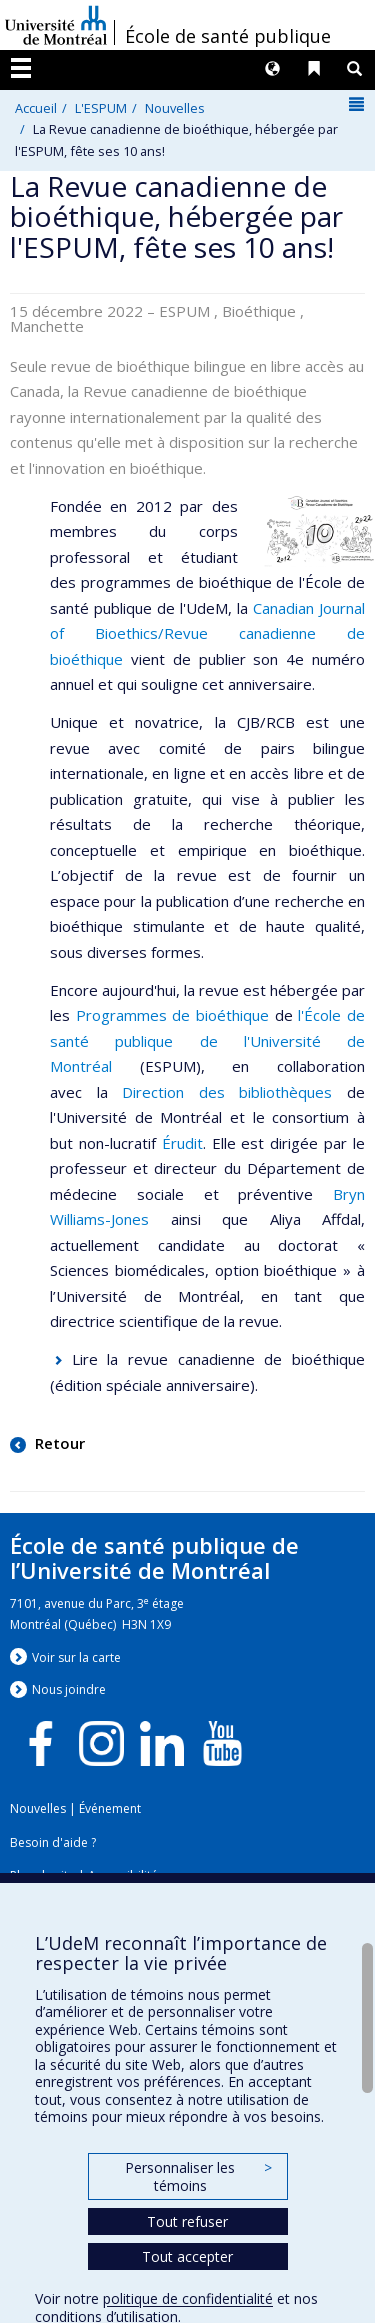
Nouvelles (175, 108)
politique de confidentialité (188, 2298)
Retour (58, 1443)
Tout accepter (187, 2256)
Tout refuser (187, 2221)
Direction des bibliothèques (227, 1092)
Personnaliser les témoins (198, 2176)
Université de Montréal (56, 25)
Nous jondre (69, 1689)
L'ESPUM (101, 108)
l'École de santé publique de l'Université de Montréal (207, 1040)
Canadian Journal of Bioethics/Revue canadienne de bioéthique (207, 633)
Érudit (182, 1143)
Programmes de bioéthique (172, 1015)
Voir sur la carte (76, 1657)
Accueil (36, 108)
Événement (110, 1808)
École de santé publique (228, 36)
